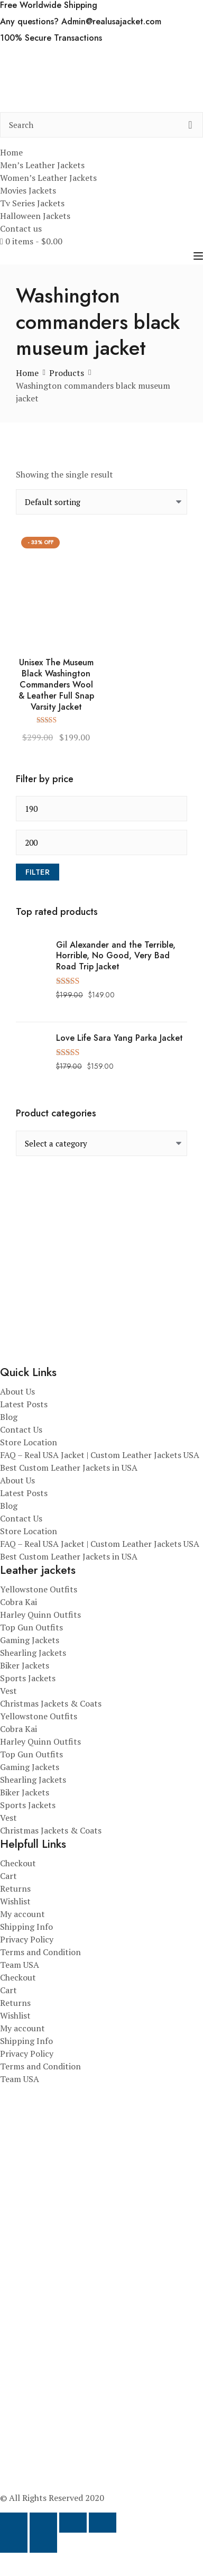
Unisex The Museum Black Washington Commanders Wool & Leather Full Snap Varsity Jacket (56, 684)
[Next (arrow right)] (43, 2543)
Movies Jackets (28, 190)
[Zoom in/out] (13, 2523)
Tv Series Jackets (32, 203)
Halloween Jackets (35, 216)
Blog (8, 1417)
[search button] (190, 124)
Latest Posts (24, 1404)
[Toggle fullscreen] (43, 2523)
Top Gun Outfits (31, 1627)
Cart (8, 1876)
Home (11, 152)
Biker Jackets (24, 1665)
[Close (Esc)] (102, 2523)
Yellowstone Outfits (38, 1589)
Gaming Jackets (29, 1640)
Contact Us (21, 1429)
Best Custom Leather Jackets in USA (68, 1467)
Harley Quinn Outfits (40, 1614)
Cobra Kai (18, 1602)
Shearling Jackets (33, 1652)
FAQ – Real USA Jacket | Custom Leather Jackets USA (99, 1455)
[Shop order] (101, 502)
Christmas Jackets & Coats (51, 1703)
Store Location (28, 1442)
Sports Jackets (28, 1678)
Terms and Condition (40, 1952)
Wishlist (15, 1901)
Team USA (19, 1964)
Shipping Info (26, 1926)
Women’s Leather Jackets (48, 178)
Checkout (18, 1863)
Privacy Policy (26, 1939)
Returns (15, 1888)
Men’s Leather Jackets (42, 165)
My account (22, 1914)
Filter (37, 872)
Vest (8, 1691)
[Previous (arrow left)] (13, 2543)
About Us (17, 1391)
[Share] (73, 2523)
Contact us (21, 228)
